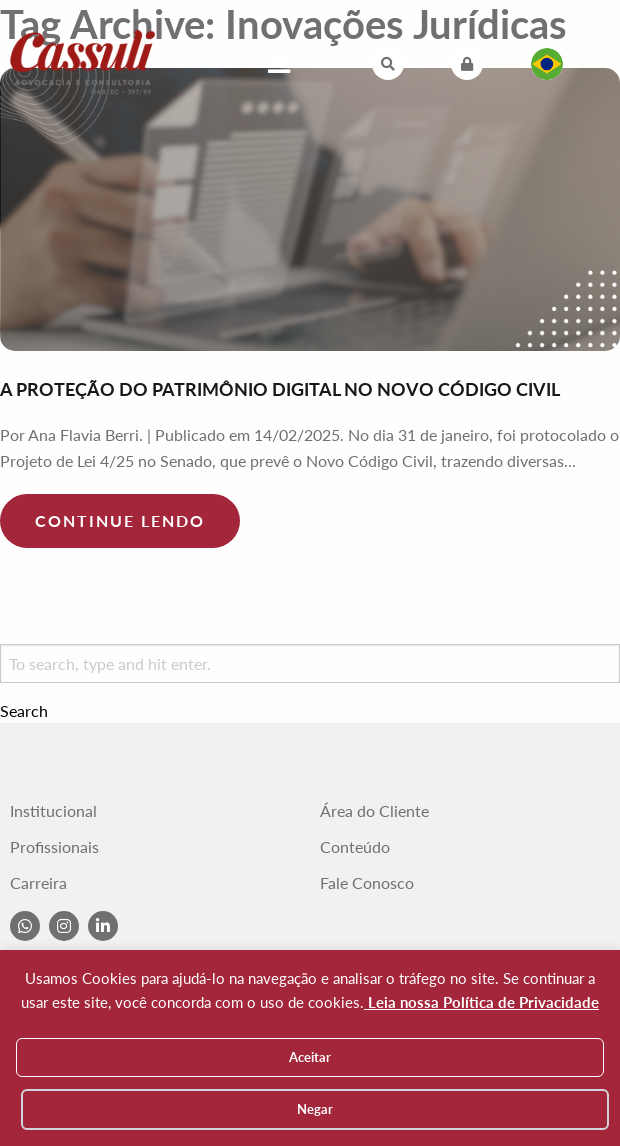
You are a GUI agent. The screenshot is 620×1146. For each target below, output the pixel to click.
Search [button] (24, 711)
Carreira (38, 883)
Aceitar (310, 1057)
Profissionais (54, 847)
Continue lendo (120, 520)
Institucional (53, 811)
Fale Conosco (367, 883)
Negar (315, 1109)
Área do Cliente (374, 811)
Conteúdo (355, 847)
